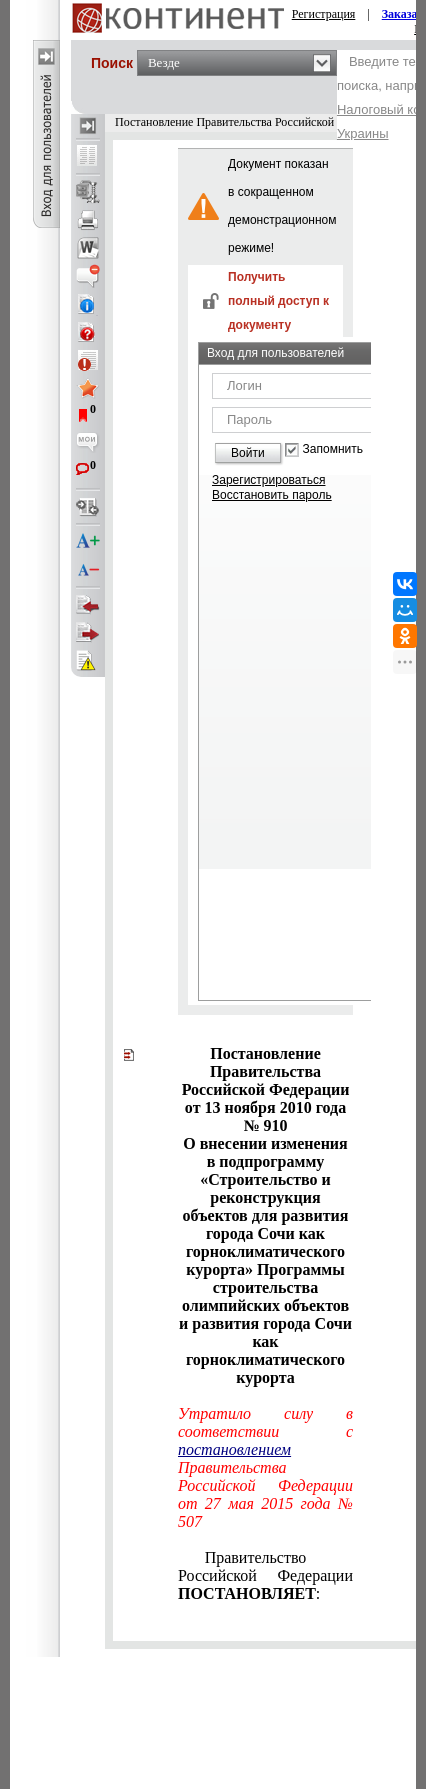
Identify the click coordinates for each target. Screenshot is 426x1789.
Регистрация (324, 14)
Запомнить (333, 449)
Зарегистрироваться (268, 480)
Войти (248, 453)
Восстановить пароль (272, 495)
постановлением (234, 1449)
